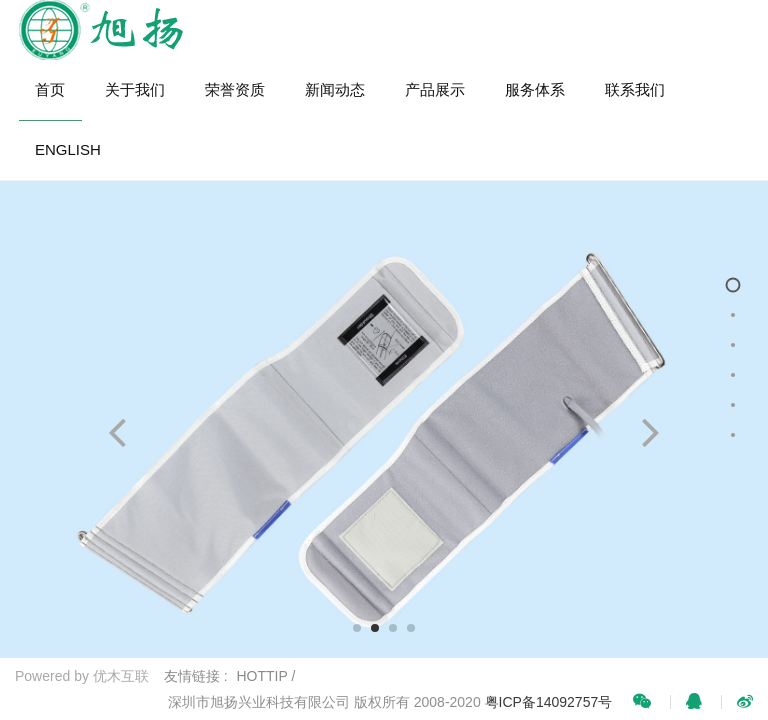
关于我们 (135, 89)
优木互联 (121, 676)
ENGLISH (68, 149)
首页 (50, 89)
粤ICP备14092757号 (549, 702)
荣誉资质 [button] (235, 89)
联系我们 (635, 89)
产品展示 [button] (435, 89)
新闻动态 (335, 89)
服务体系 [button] (535, 89)
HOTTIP (262, 676)
